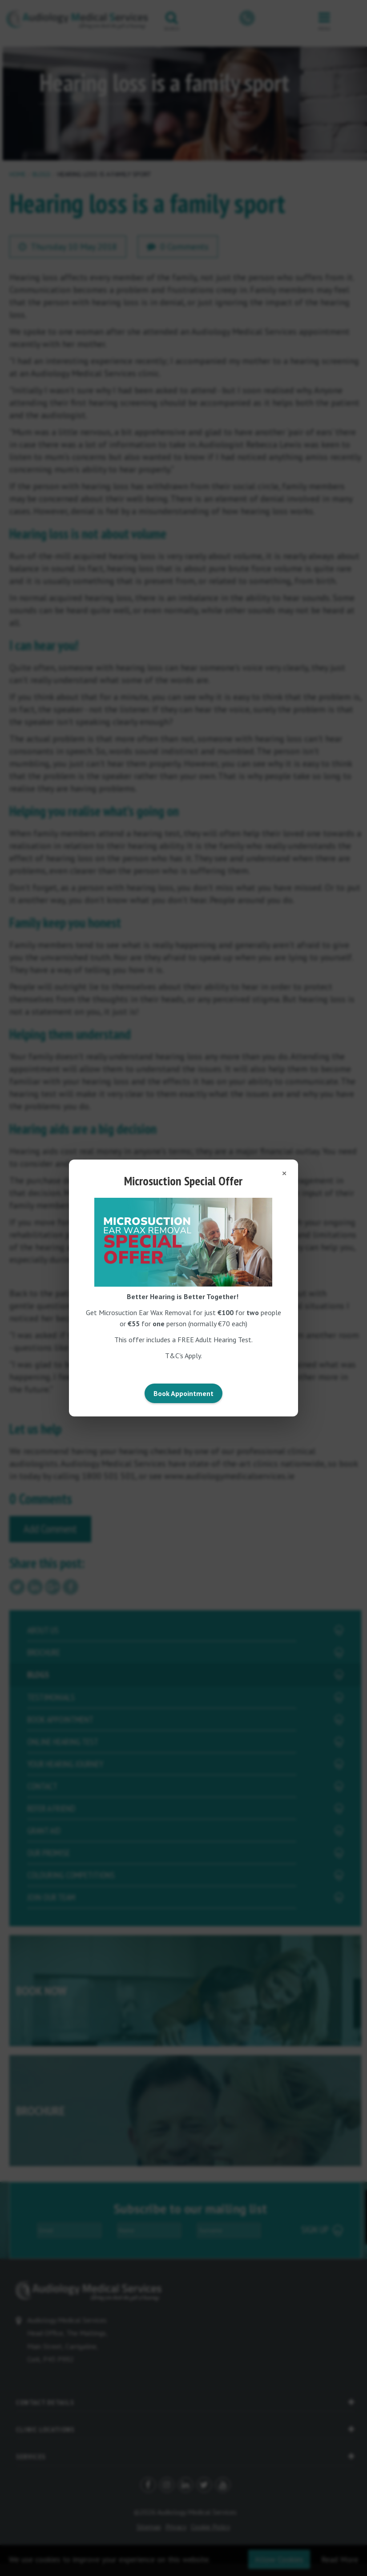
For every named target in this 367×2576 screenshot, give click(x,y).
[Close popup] (281, 1173)
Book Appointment (183, 1393)
